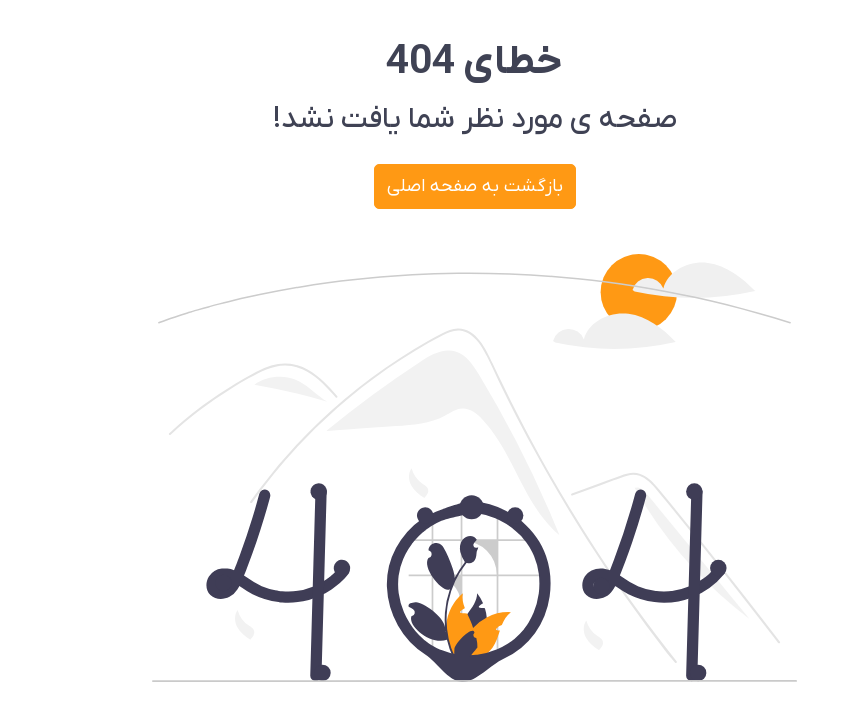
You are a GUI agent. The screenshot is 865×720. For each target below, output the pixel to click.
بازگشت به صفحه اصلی (433, 186)
